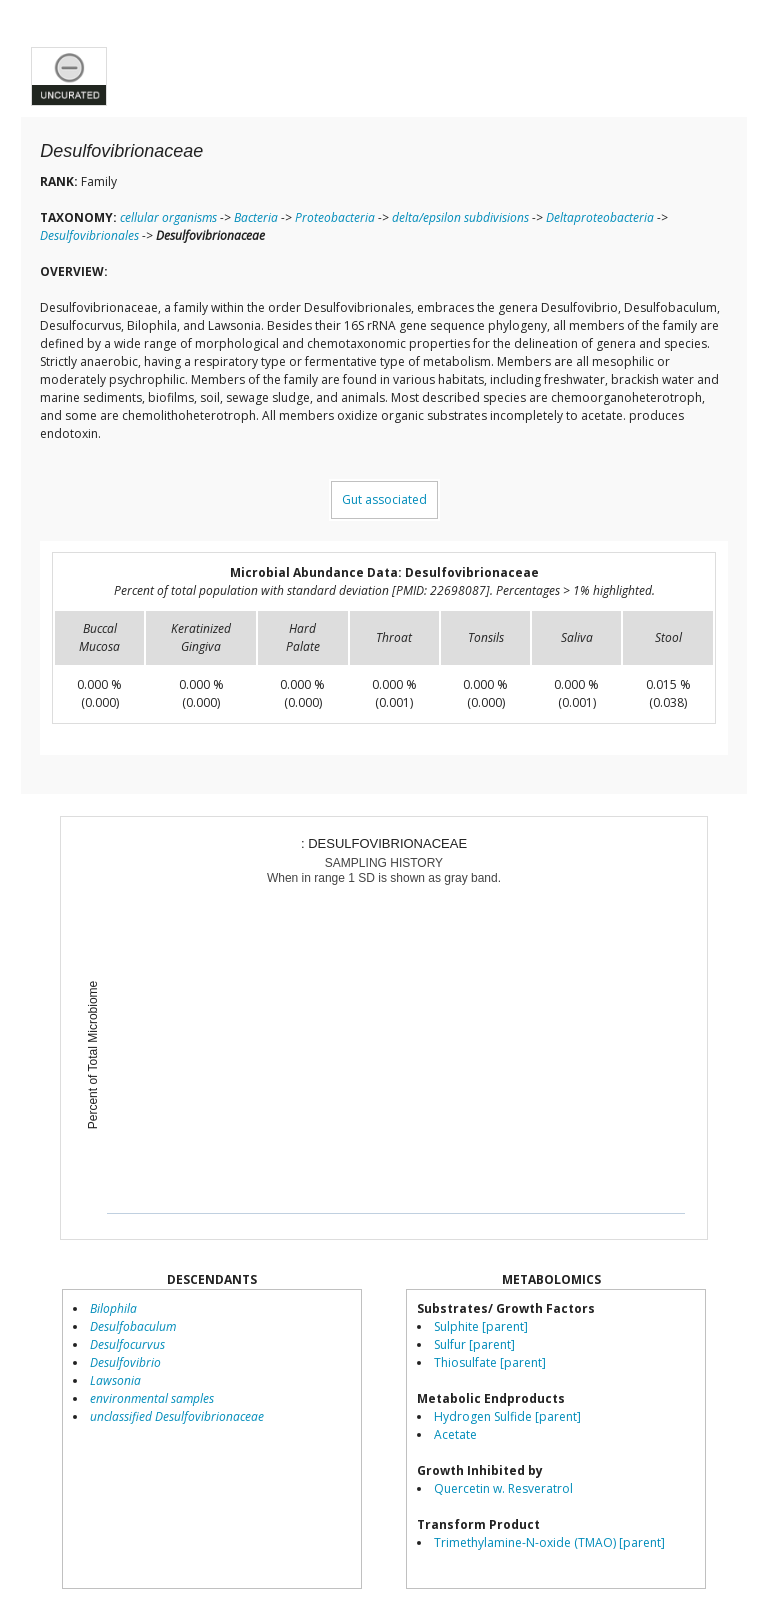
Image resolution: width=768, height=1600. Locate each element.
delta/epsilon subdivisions (460, 217)
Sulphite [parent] (481, 1326)
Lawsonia (115, 1380)
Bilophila (113, 1308)
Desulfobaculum (133, 1326)
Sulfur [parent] (474, 1344)
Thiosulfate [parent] (490, 1362)
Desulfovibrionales (89, 235)
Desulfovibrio (125, 1362)
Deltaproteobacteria (600, 217)
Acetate (455, 1434)
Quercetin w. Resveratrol (503, 1488)
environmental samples (152, 1398)
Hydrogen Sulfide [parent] (507, 1416)
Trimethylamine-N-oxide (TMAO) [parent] (549, 1542)
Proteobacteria (335, 217)
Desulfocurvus (127, 1344)
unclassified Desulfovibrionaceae (177, 1416)
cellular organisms (168, 217)
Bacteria (256, 217)
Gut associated (384, 499)
